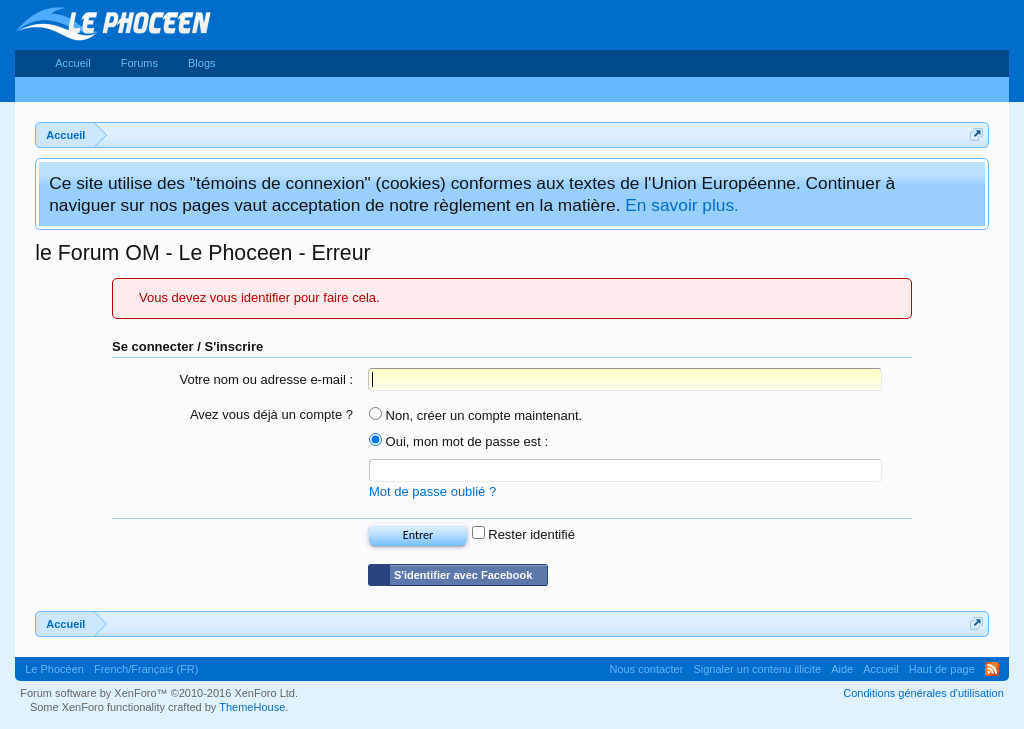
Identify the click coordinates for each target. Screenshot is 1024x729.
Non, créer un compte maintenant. (475, 415)
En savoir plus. (682, 205)
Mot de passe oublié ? (432, 491)
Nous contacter (646, 669)
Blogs (202, 63)
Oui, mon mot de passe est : (458, 441)
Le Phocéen (54, 669)
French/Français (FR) (146, 669)
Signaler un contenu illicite (757, 669)
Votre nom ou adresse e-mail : (266, 379)
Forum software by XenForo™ (159, 693)
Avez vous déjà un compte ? (271, 414)
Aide (842, 669)
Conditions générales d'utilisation (923, 693)
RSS (992, 669)
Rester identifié (523, 534)
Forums (139, 63)
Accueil (72, 63)
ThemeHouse (252, 707)
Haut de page (942, 669)
